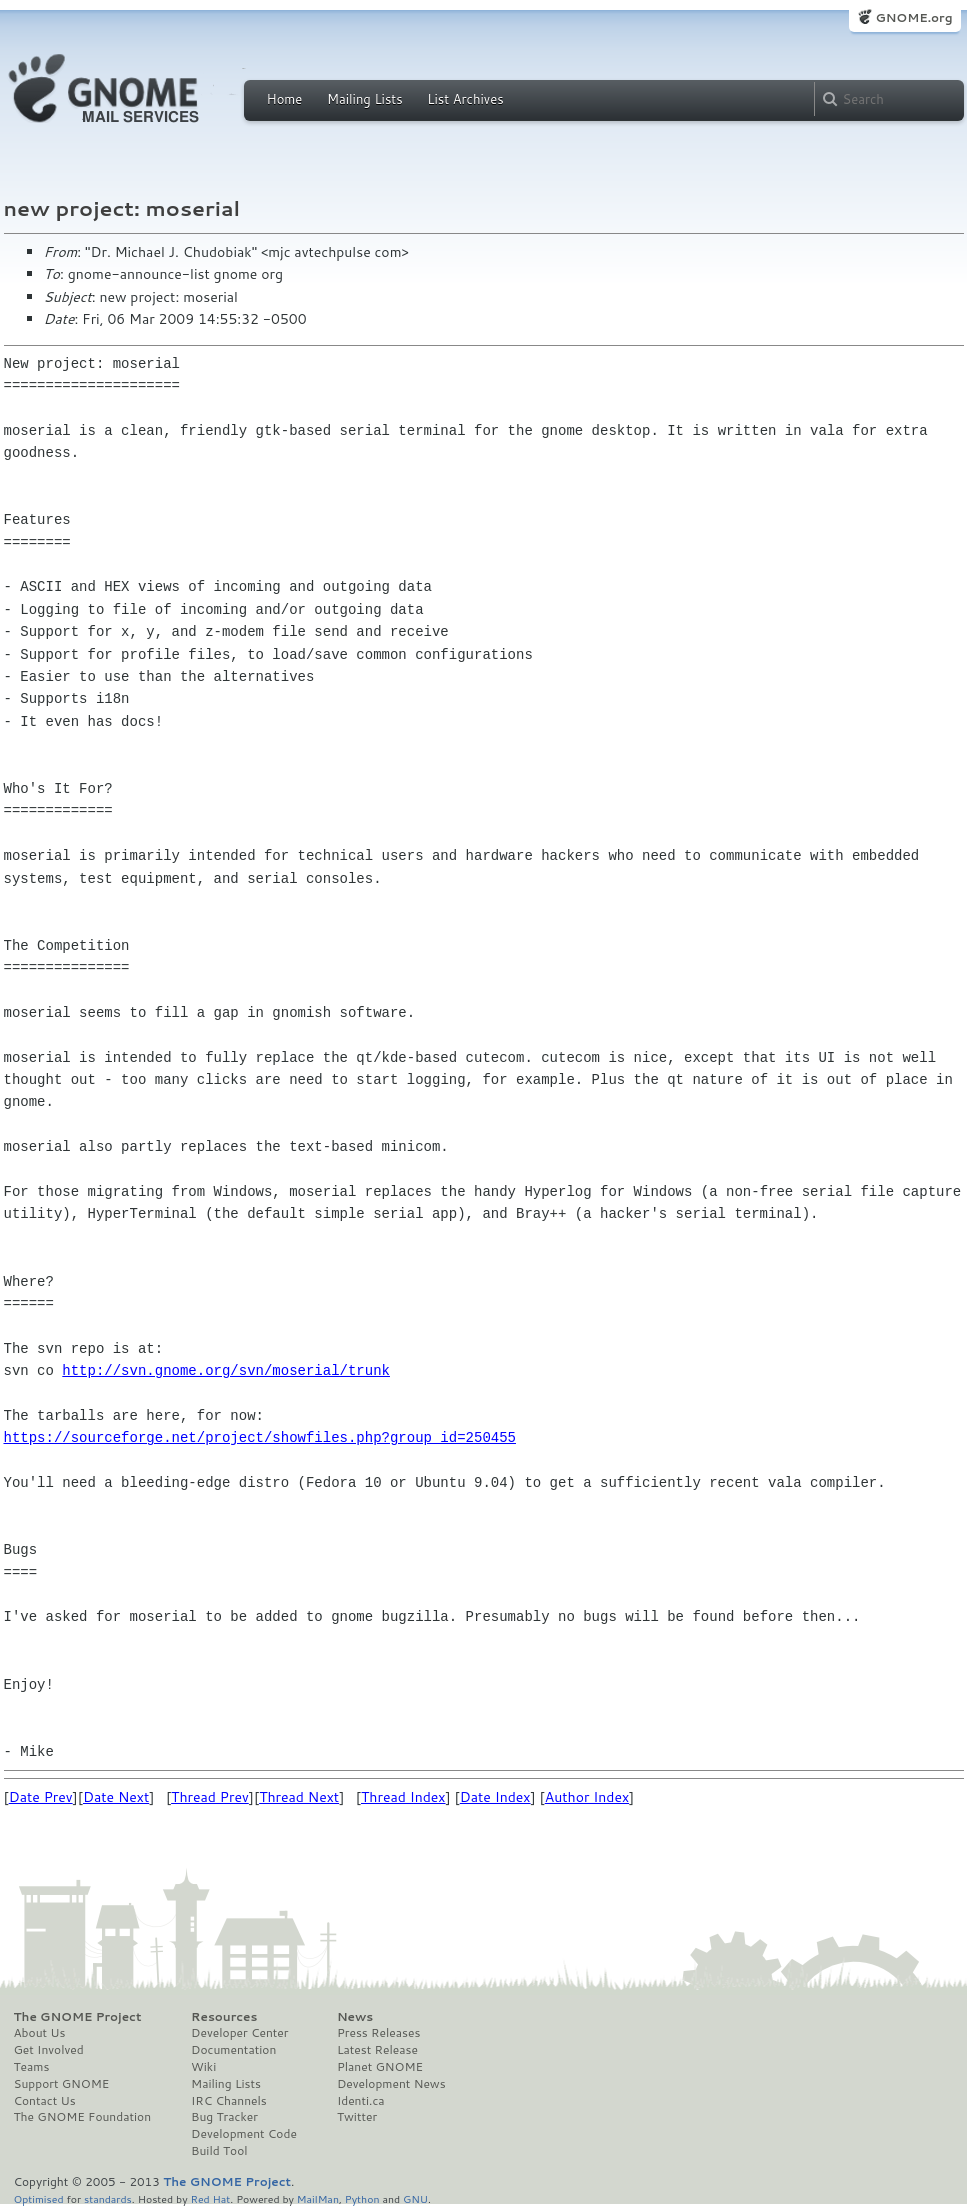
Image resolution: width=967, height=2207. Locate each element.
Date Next (116, 1797)
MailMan (318, 2198)
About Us (40, 2033)
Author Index (587, 1797)
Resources (224, 2017)
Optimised (39, 2198)
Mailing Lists (365, 99)
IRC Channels (229, 2101)
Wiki (203, 2067)
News (355, 2017)
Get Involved (49, 2050)
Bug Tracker (224, 2117)
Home (285, 99)
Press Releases (378, 2033)
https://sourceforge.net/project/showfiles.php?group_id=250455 (260, 1437)
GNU (415, 2198)
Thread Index (403, 1797)
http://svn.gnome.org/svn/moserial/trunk (226, 1370)
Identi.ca (361, 2101)
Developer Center (239, 2033)
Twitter (357, 2117)
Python (362, 2198)
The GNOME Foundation (83, 2117)
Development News (391, 2084)
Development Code (244, 2134)
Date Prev (41, 1797)
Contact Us (45, 2101)
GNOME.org (913, 17)
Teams (32, 2067)
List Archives (465, 99)
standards (108, 2198)
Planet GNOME (380, 2067)
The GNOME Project (78, 2017)
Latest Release (377, 2050)
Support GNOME (62, 2084)
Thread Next (299, 1797)
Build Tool (219, 2151)
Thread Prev (210, 1797)
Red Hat (210, 2198)
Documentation (233, 2050)
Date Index (495, 1797)
